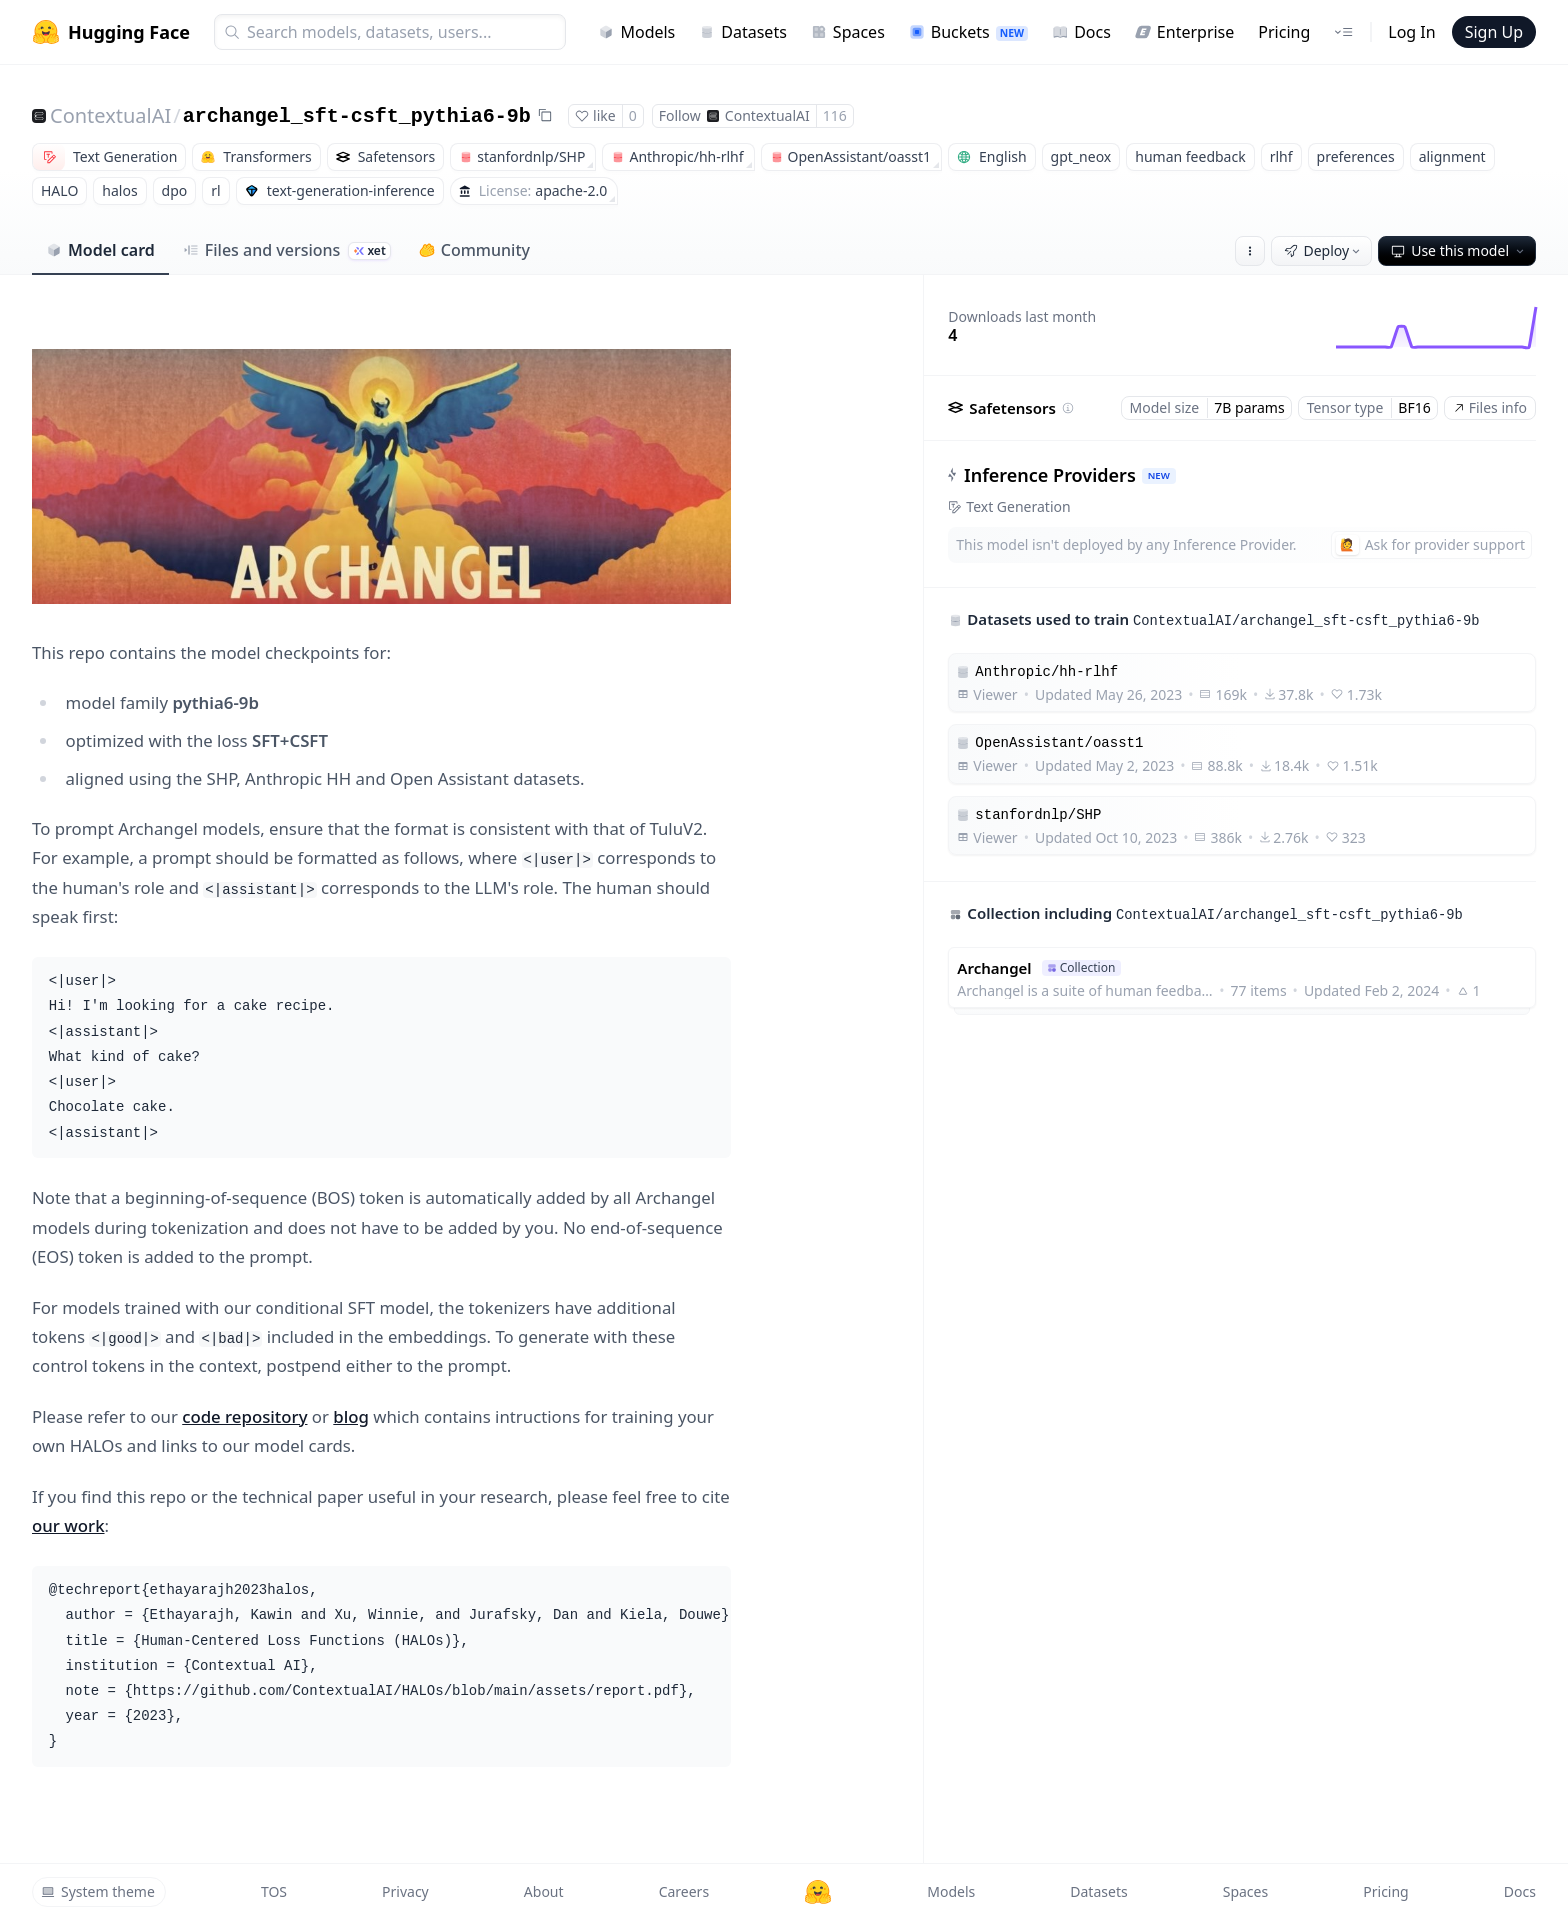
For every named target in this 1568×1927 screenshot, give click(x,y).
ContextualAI (110, 115)
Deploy (1324, 250)
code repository (244, 1416)
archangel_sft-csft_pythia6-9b (357, 116)
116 (835, 115)
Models (636, 32)
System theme (98, 1891)
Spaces (848, 32)
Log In (1411, 32)
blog (351, 1416)
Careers (684, 1891)
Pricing (1284, 32)
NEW (1159, 475)
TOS (274, 1891)
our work (68, 1525)
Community (474, 250)
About (544, 1891)
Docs (1081, 32)
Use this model (1459, 250)
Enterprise (1184, 32)
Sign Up (1494, 32)
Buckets (968, 32)
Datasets (743, 32)
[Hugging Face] (818, 1892)
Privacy (405, 1891)
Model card (100, 250)
